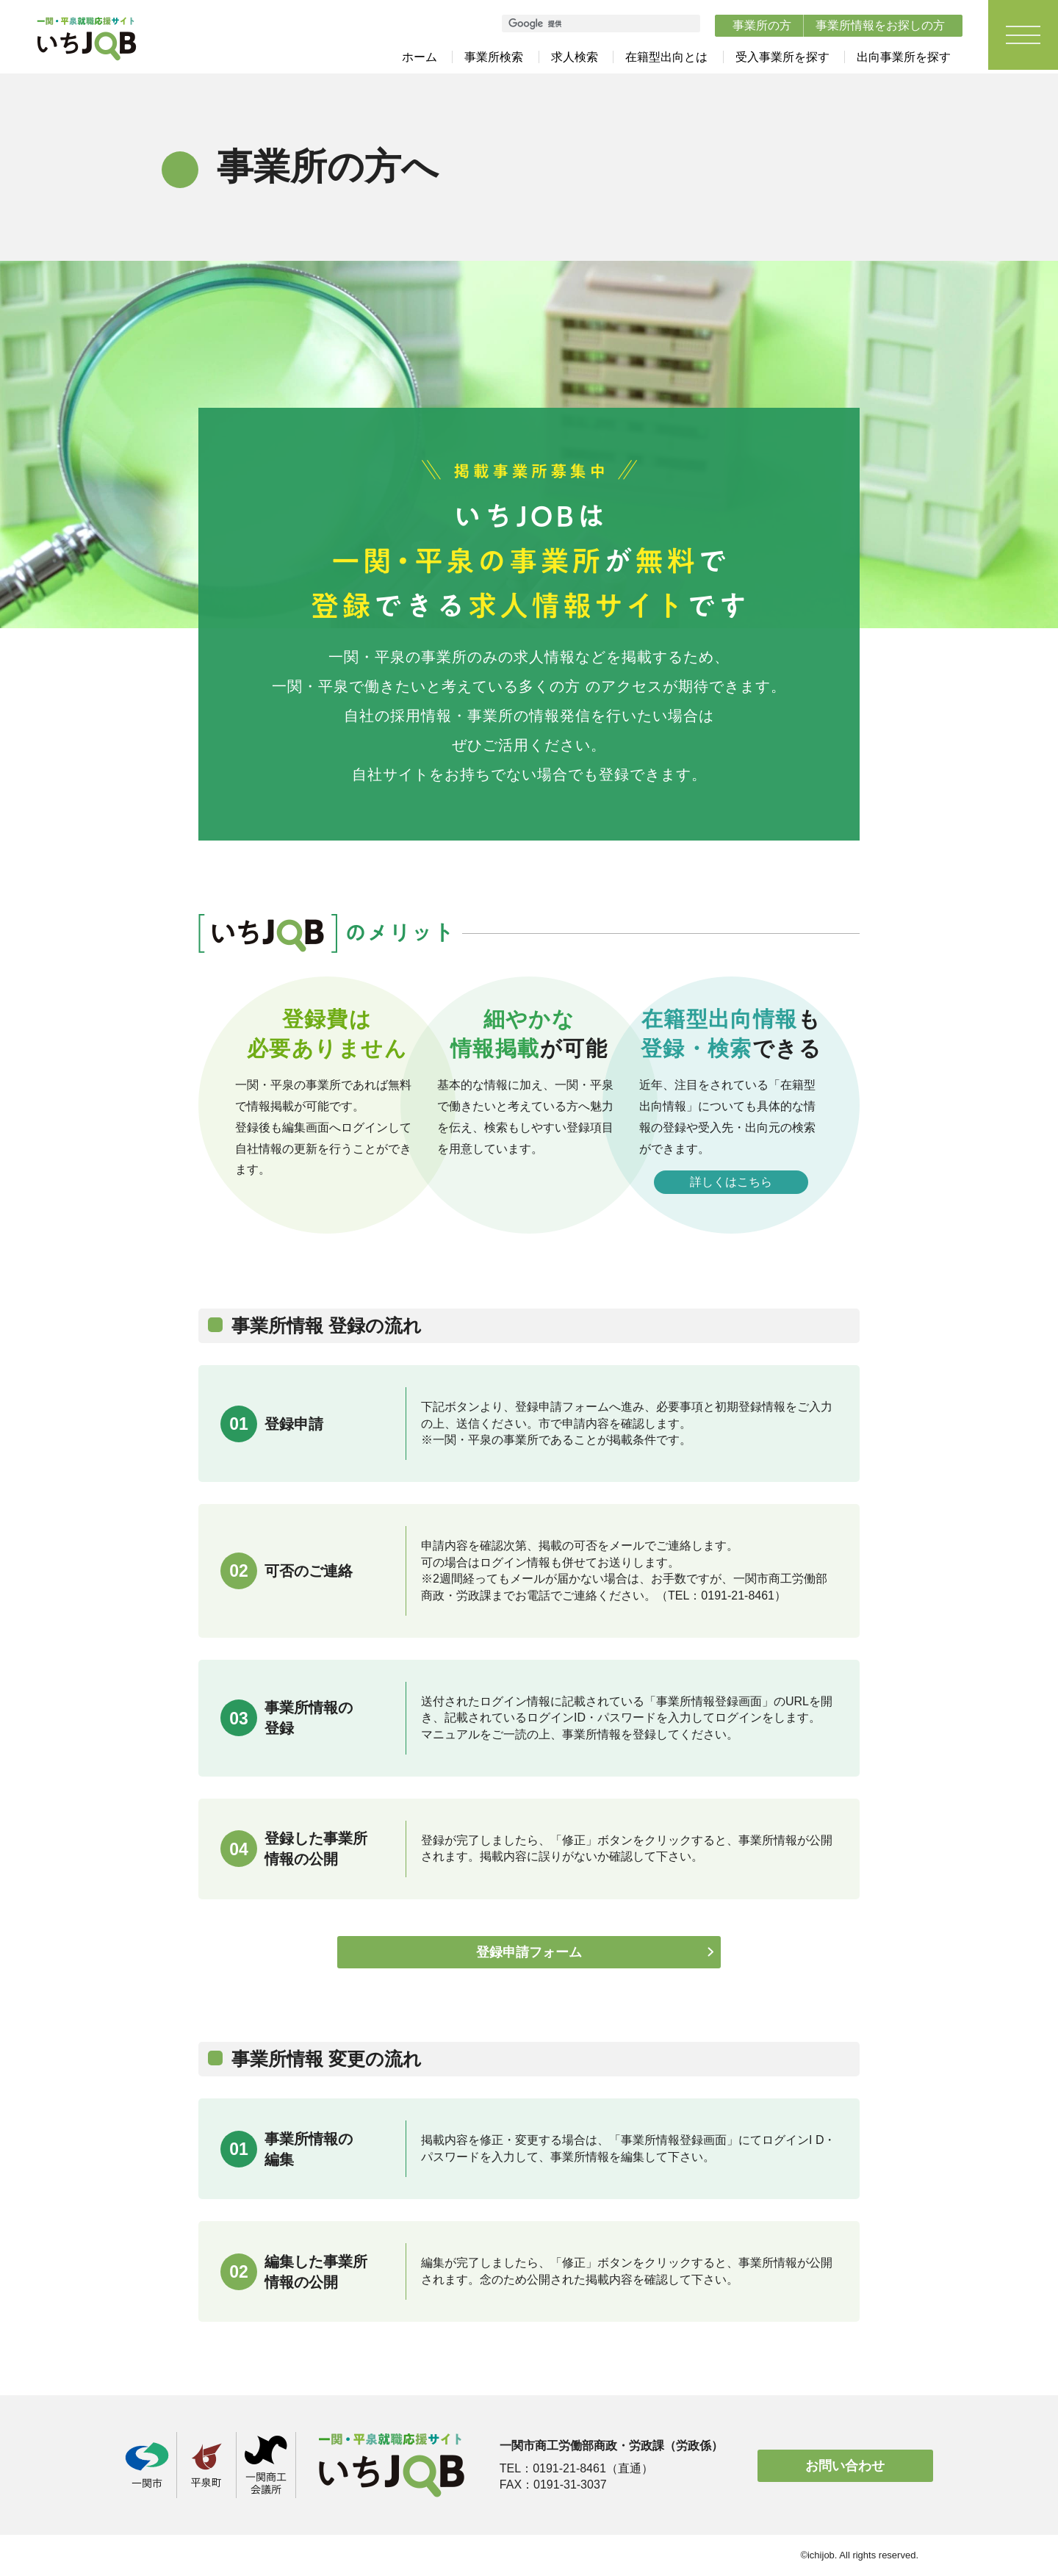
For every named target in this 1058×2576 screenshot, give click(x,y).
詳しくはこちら (731, 1182)
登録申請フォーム (529, 1953)
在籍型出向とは (666, 57)
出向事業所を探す (904, 57)
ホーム (419, 57)
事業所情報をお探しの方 (880, 25)
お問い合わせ (845, 2465)
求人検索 (574, 57)
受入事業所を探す (782, 57)
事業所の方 (762, 25)
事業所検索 (493, 57)
